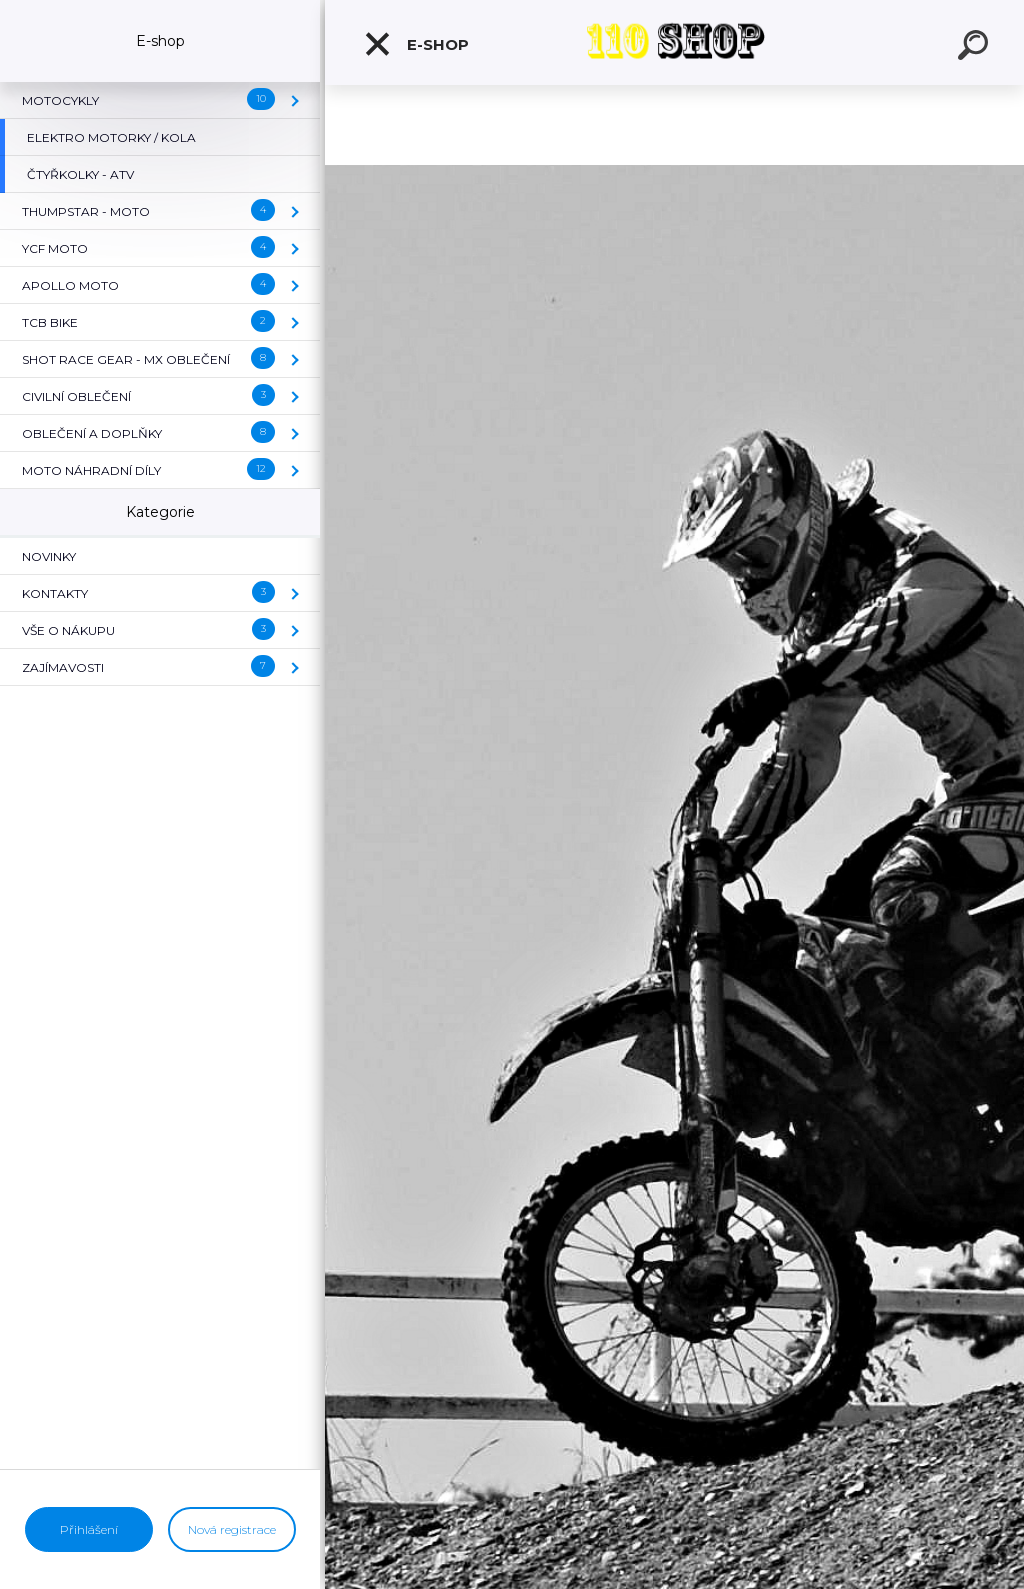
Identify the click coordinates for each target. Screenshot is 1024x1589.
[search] (976, 48)
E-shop (416, 44)
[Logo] (675, 42)
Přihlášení (89, 1529)
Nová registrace (232, 1529)
